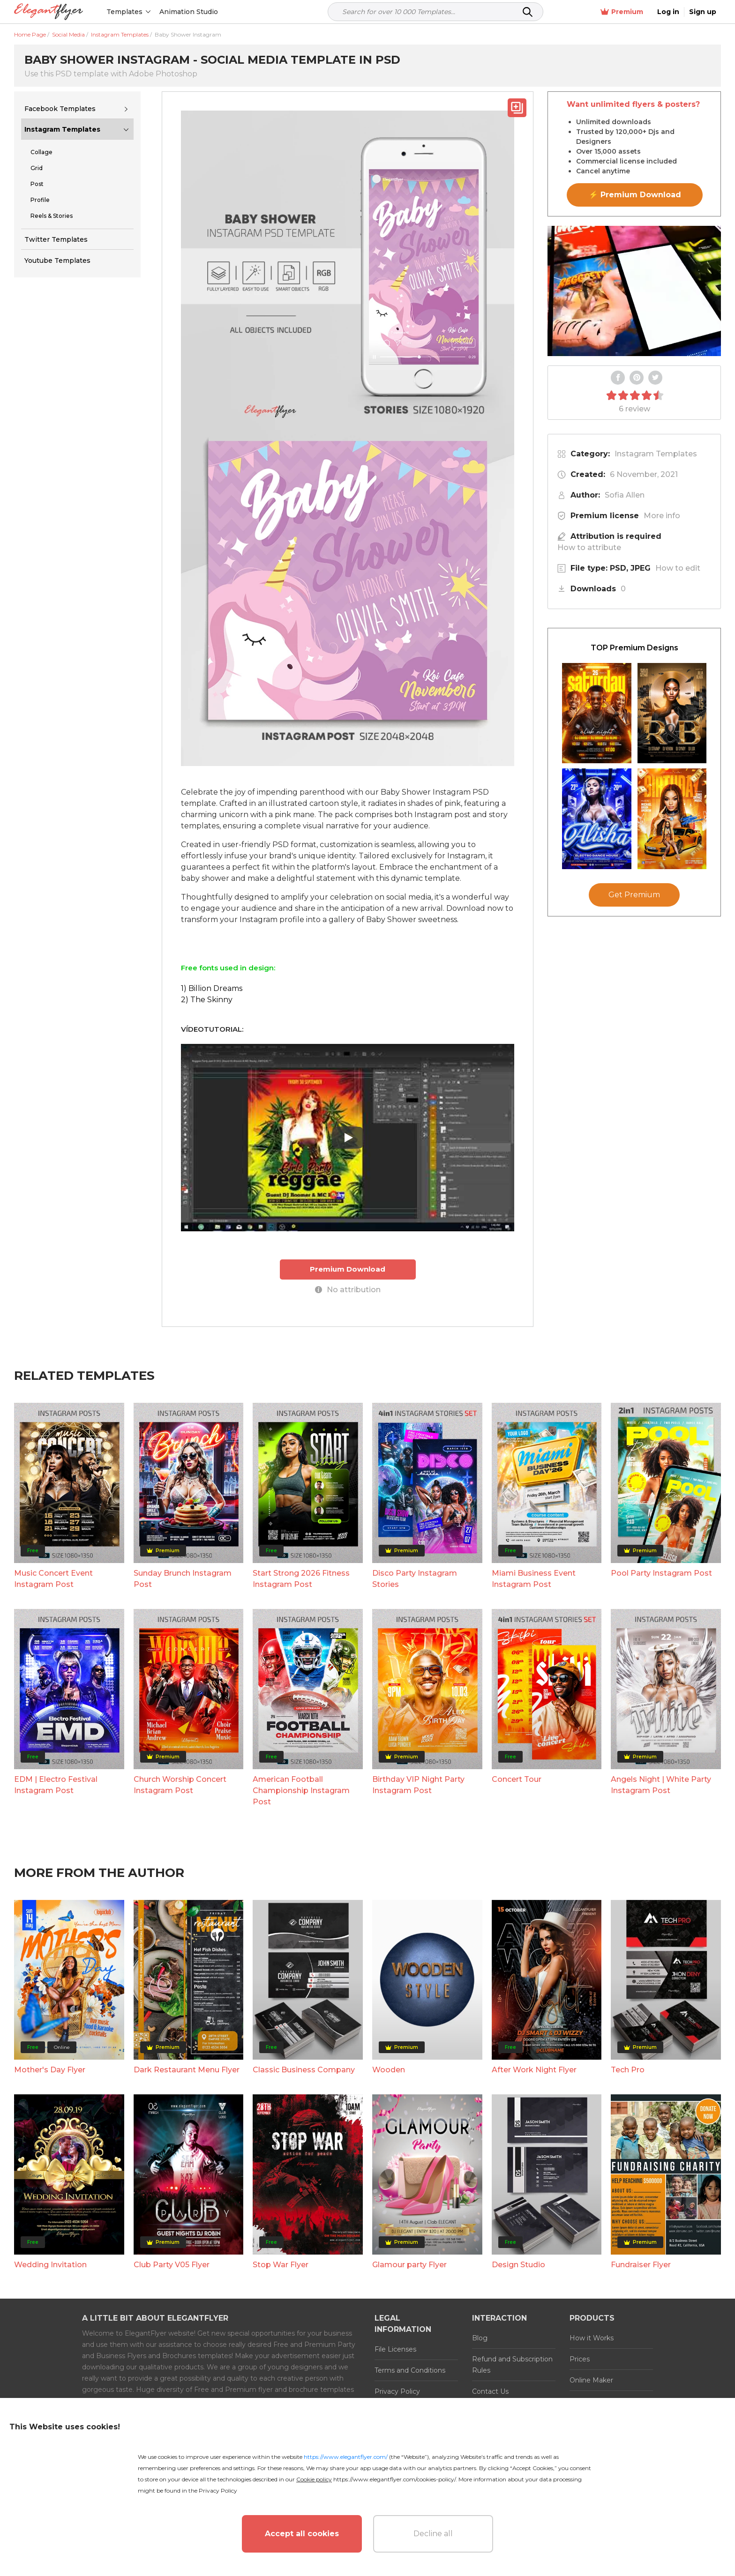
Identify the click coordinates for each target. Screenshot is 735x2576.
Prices (580, 2359)
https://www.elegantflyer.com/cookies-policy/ (394, 2479)
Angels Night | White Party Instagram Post (661, 1785)
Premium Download (347, 1269)
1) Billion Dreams (211, 988)
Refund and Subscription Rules (512, 2365)
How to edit (677, 568)
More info (662, 515)
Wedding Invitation (50, 2264)
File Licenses (395, 2349)
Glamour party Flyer (409, 2264)
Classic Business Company (304, 2069)
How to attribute (589, 547)
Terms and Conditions (410, 2370)
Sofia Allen (625, 495)
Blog (480, 2338)
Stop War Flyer (280, 2264)
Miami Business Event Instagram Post (534, 1579)
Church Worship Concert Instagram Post (180, 1785)
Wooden (388, 2069)
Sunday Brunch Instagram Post (183, 1579)
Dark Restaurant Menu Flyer (187, 2069)
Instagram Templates (62, 129)
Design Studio (518, 2264)
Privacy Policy (397, 2391)
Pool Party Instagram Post (661, 1573)
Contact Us (490, 2391)
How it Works (592, 2338)
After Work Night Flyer (534, 2069)
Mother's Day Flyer (49, 2069)
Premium (621, 11)
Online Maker (591, 2380)
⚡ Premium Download (635, 194)
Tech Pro (628, 2069)
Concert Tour (516, 1779)
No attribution (348, 1289)
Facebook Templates (60, 108)
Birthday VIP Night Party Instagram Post (418, 1785)
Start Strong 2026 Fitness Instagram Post (301, 1579)
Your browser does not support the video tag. (634, 291)
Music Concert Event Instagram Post (53, 1579)
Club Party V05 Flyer (172, 2264)
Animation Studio (188, 11)
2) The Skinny (206, 999)
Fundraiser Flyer (641, 2264)
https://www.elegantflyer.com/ (346, 2456)
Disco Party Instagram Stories (414, 1579)
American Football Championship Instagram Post (301, 1790)
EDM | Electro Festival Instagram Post (56, 1785)
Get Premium (634, 894)
